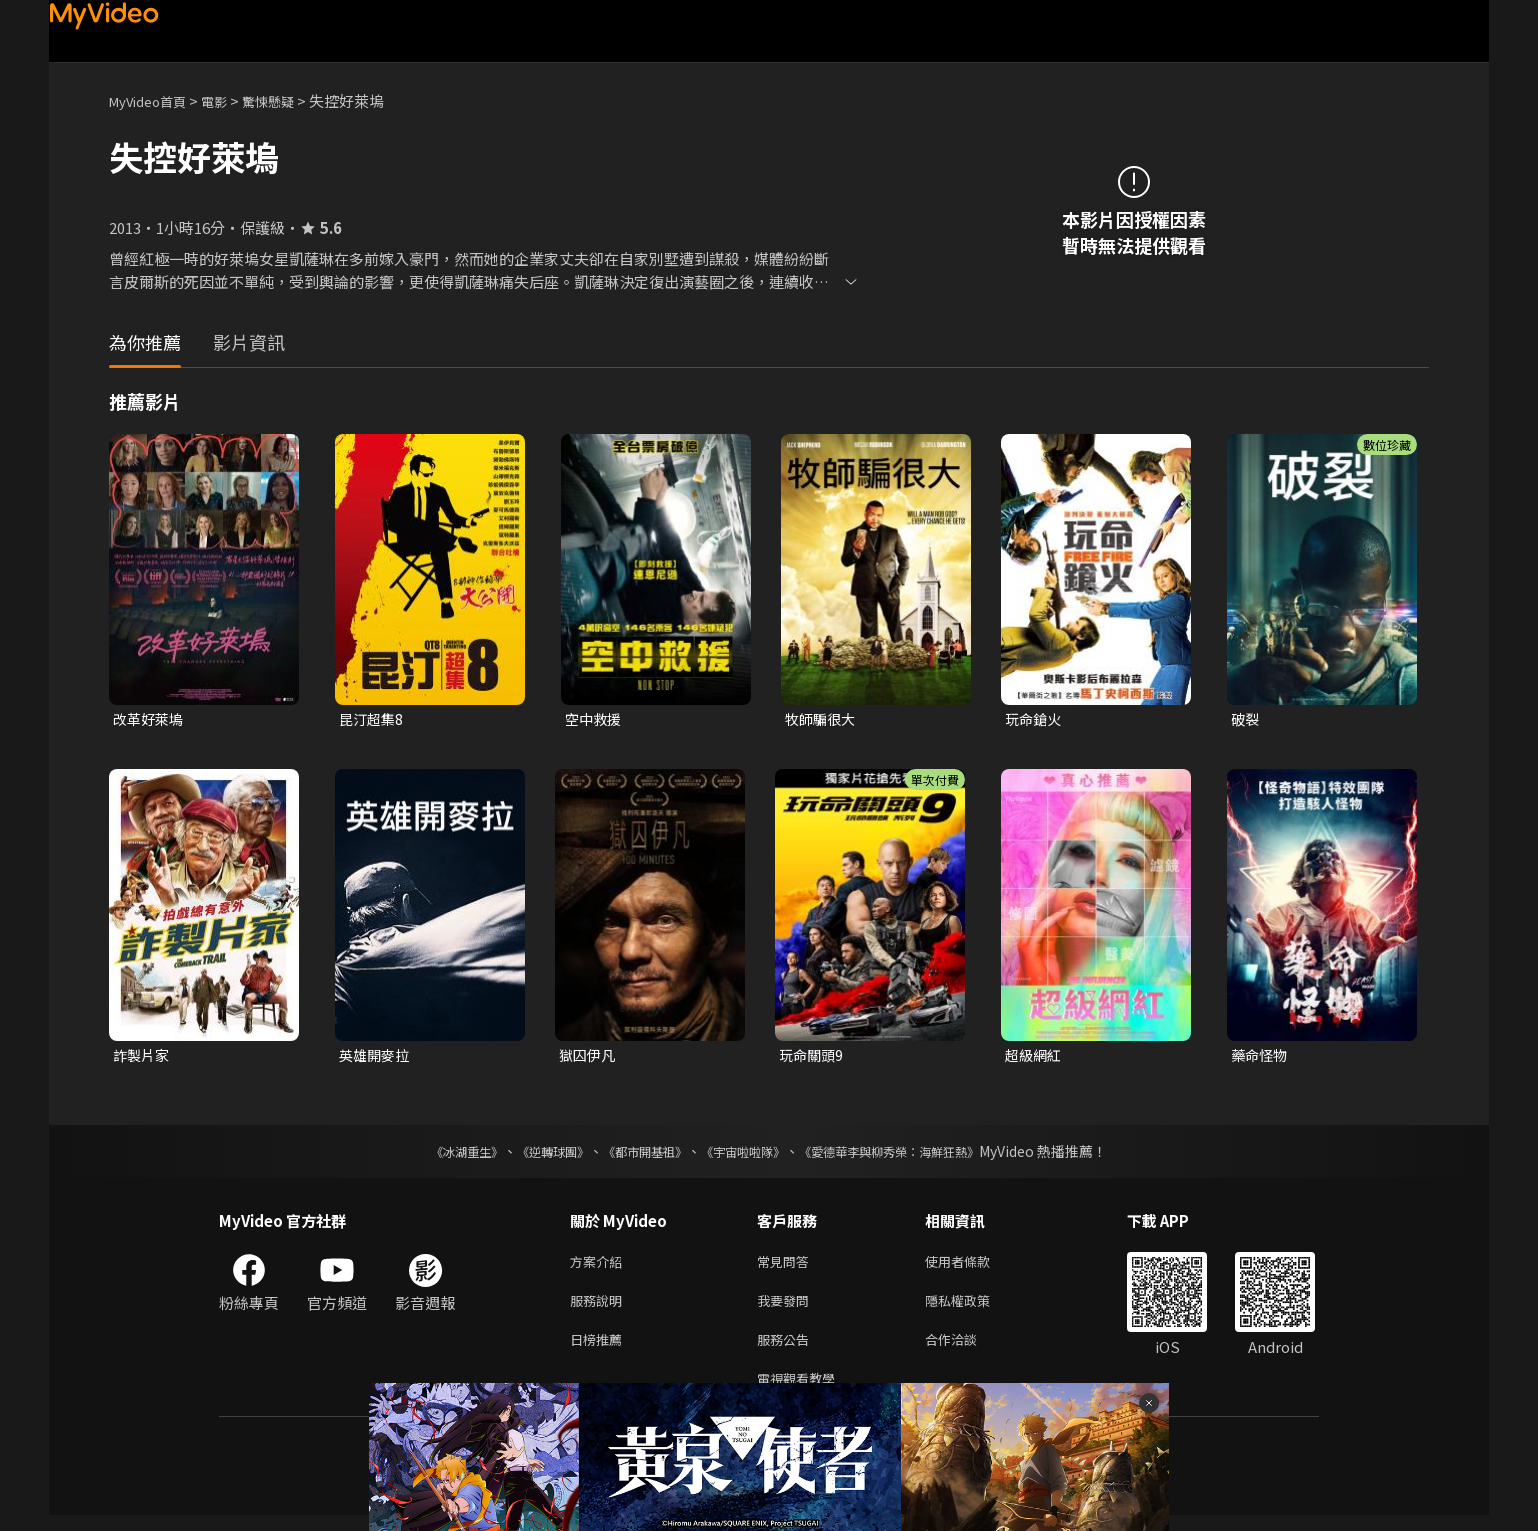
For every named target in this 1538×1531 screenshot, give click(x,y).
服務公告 (787, 1350)
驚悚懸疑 (290, 100)
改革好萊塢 (150, 719)
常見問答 (787, 1266)
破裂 (1246, 719)
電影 (230, 100)
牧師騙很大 (822, 719)
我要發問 (787, 1308)
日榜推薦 (600, 1350)
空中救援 (595, 719)
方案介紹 (600, 1266)
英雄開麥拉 (376, 1057)
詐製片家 (143, 1057)
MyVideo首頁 (154, 100)
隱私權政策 (974, 1308)
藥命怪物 (1261, 1057)
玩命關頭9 (813, 1057)
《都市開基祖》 (635, 1155)
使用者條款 (974, 1266)
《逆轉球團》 (530, 1155)
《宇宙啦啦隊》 (747, 1155)
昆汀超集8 (373, 719)
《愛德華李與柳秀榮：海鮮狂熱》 (915, 1155)
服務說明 (600, 1308)
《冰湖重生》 (432, 1155)
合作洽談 (967, 1350)
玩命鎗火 (1035, 719)
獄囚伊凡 (589, 1057)
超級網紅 (1035, 1057)
